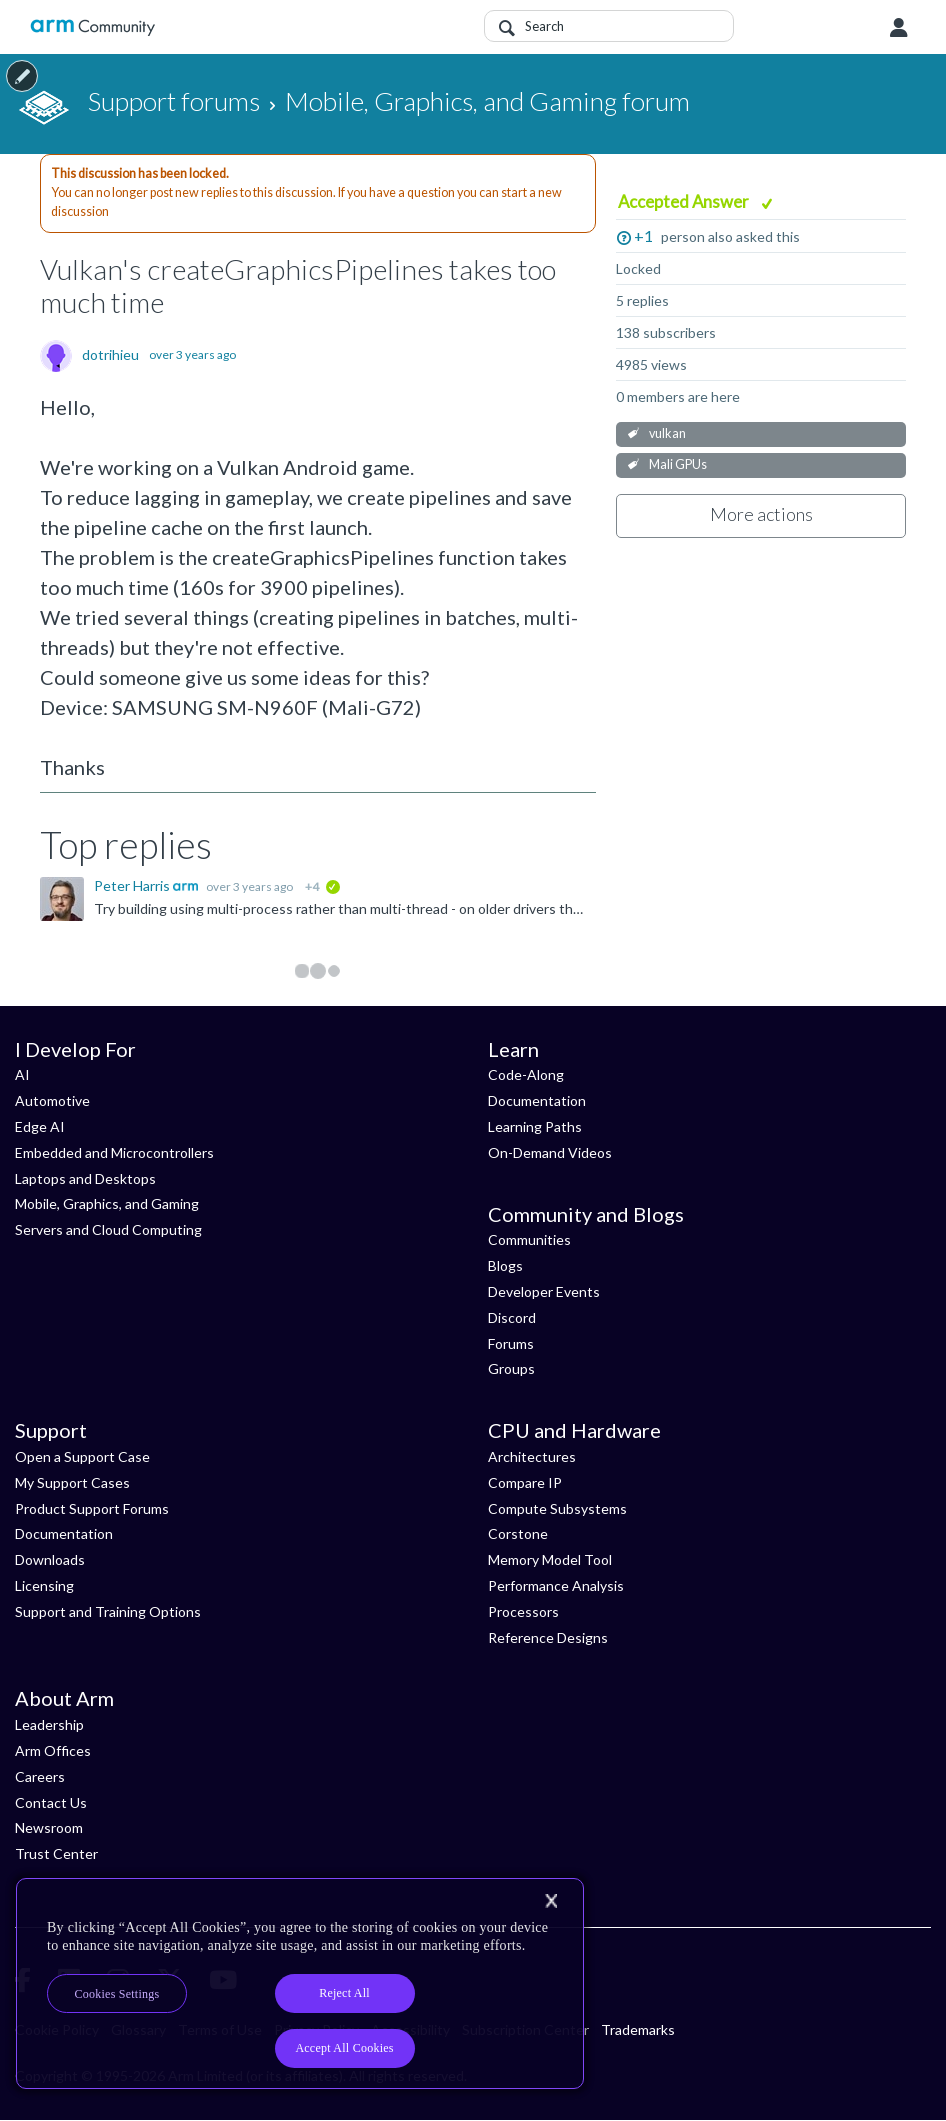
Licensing (44, 1585)
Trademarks (638, 2029)
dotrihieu (110, 355)
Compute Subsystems (557, 1508)
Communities (529, 1239)
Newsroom (49, 1827)
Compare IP (525, 1482)
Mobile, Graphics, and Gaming (107, 1203)
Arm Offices (53, 1750)
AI (22, 1074)
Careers (40, 1776)
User (899, 28)
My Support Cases (72, 1482)
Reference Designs (548, 1637)
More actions (761, 514)
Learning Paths (535, 1126)
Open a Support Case (82, 1456)
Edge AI (40, 1126)
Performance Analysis (556, 1585)
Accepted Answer (685, 201)
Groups (511, 1368)
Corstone (518, 1533)
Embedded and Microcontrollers (114, 1152)
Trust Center (56, 1853)
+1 (643, 235)
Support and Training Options (108, 1611)
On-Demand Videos (550, 1152)
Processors (523, 1611)
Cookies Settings (117, 1994)
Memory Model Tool (550, 1559)
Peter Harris (133, 885)
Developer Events (544, 1291)
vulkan (667, 433)
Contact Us (51, 1802)
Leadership (49, 1724)
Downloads (50, 1559)
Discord (512, 1317)
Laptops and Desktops (85, 1178)
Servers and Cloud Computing (108, 1229)
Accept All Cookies (344, 2048)
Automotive (52, 1100)
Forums (511, 1343)
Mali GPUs (678, 464)
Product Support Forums (92, 1508)
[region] (300, 1983)
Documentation (537, 1100)
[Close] (551, 1901)
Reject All (344, 1993)
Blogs (505, 1265)
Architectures (532, 1456)
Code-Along (526, 1074)
